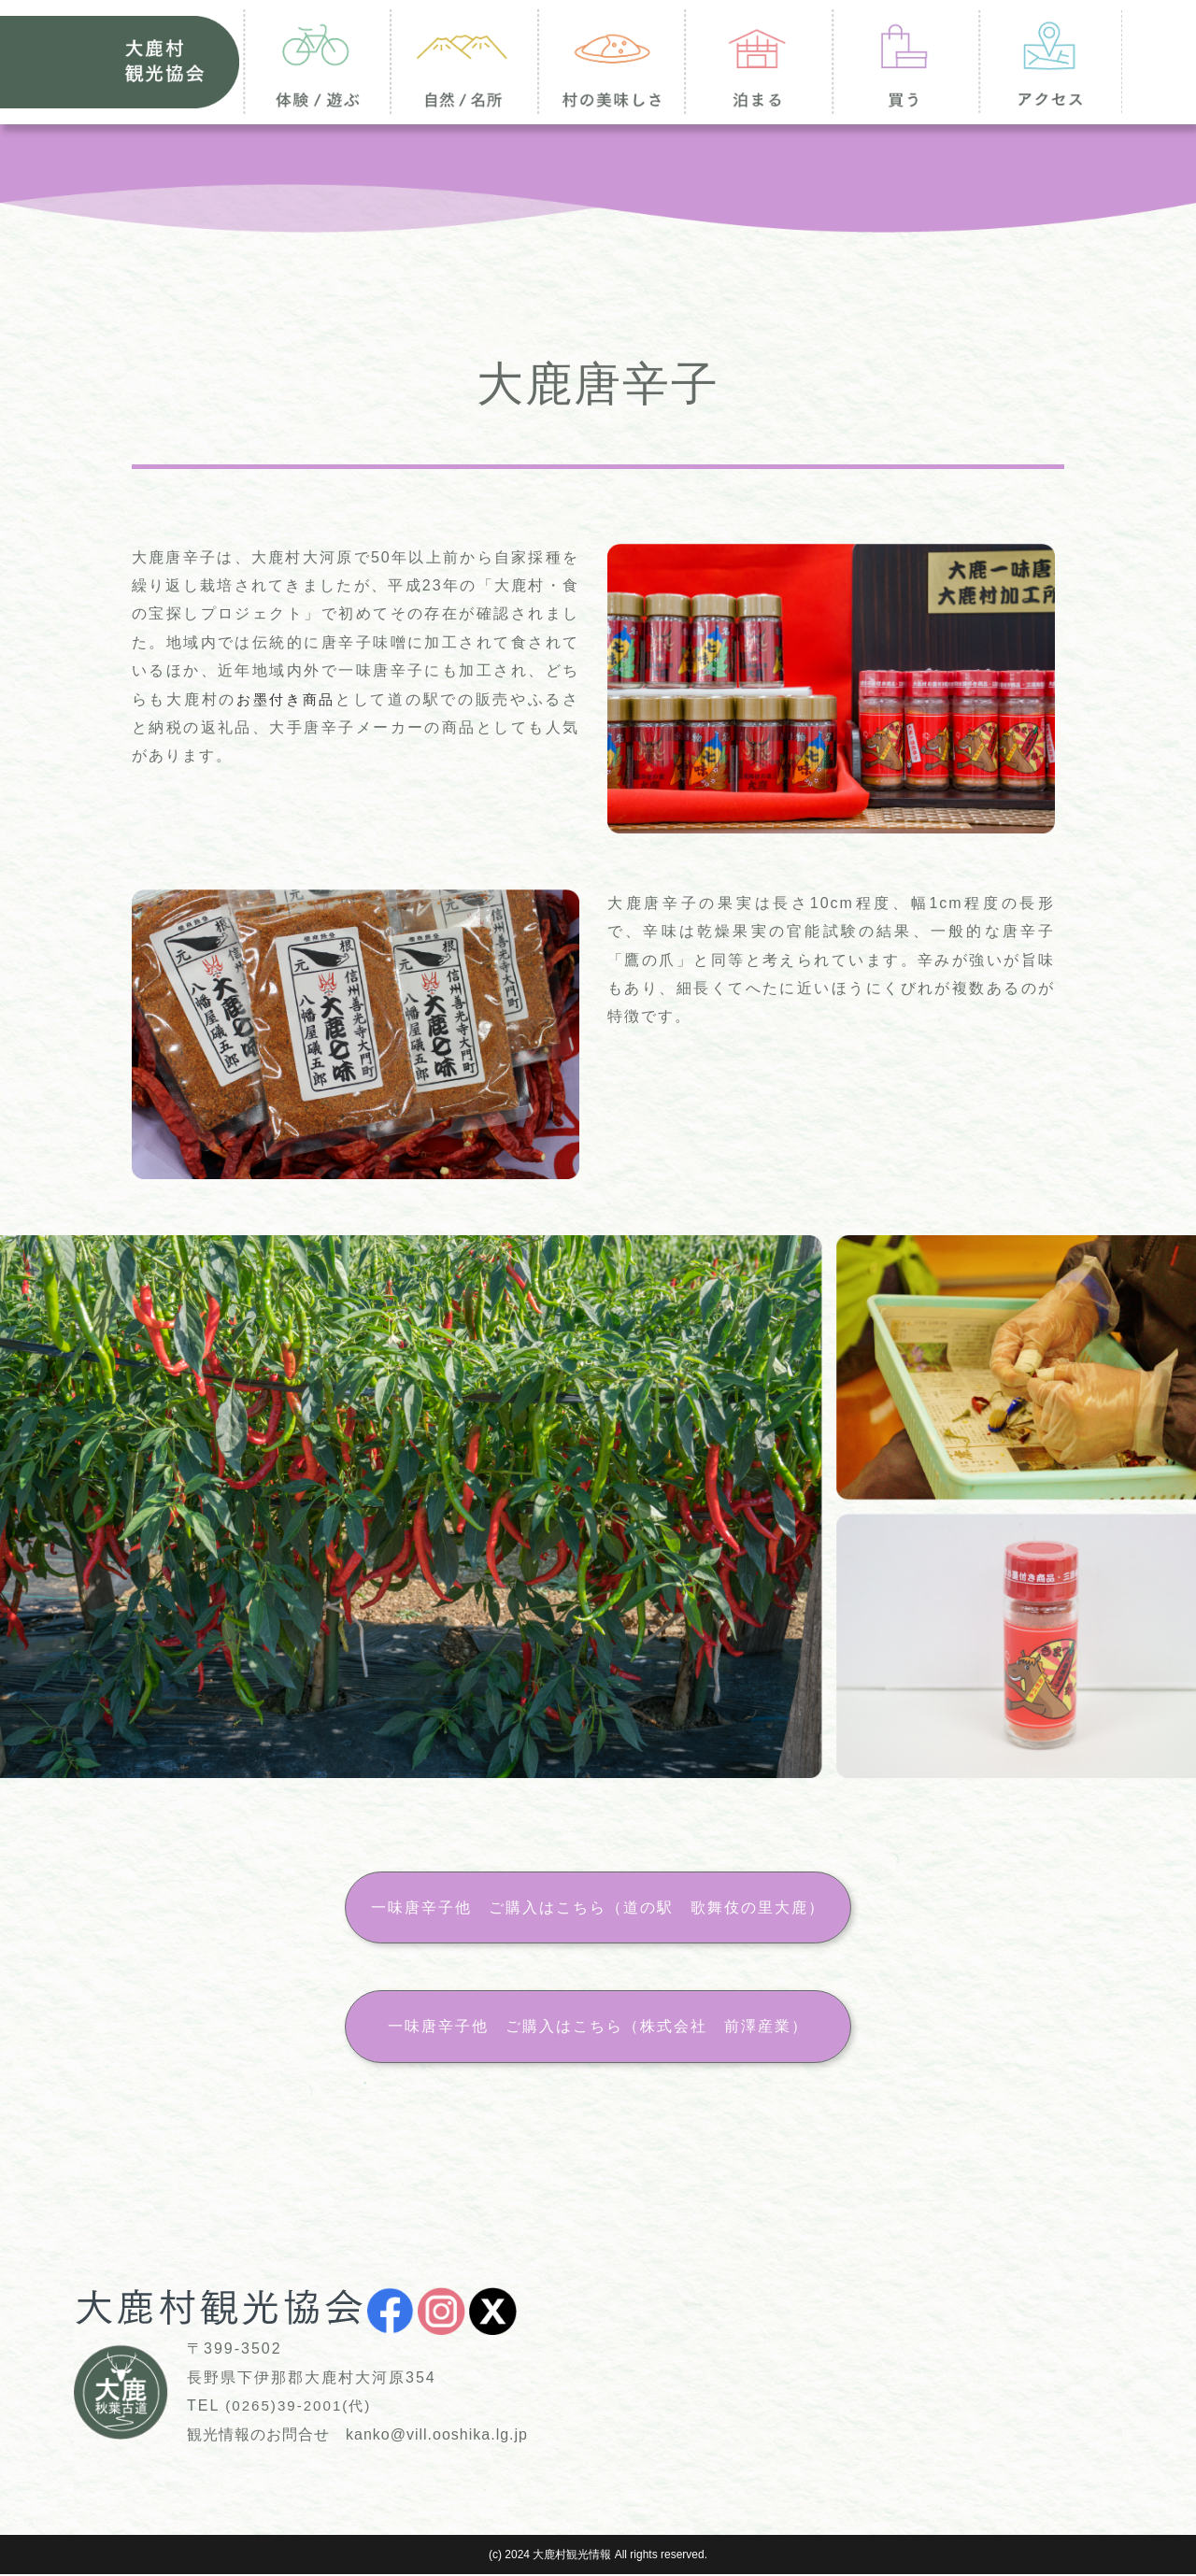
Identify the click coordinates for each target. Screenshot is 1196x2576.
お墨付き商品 (287, 699)
